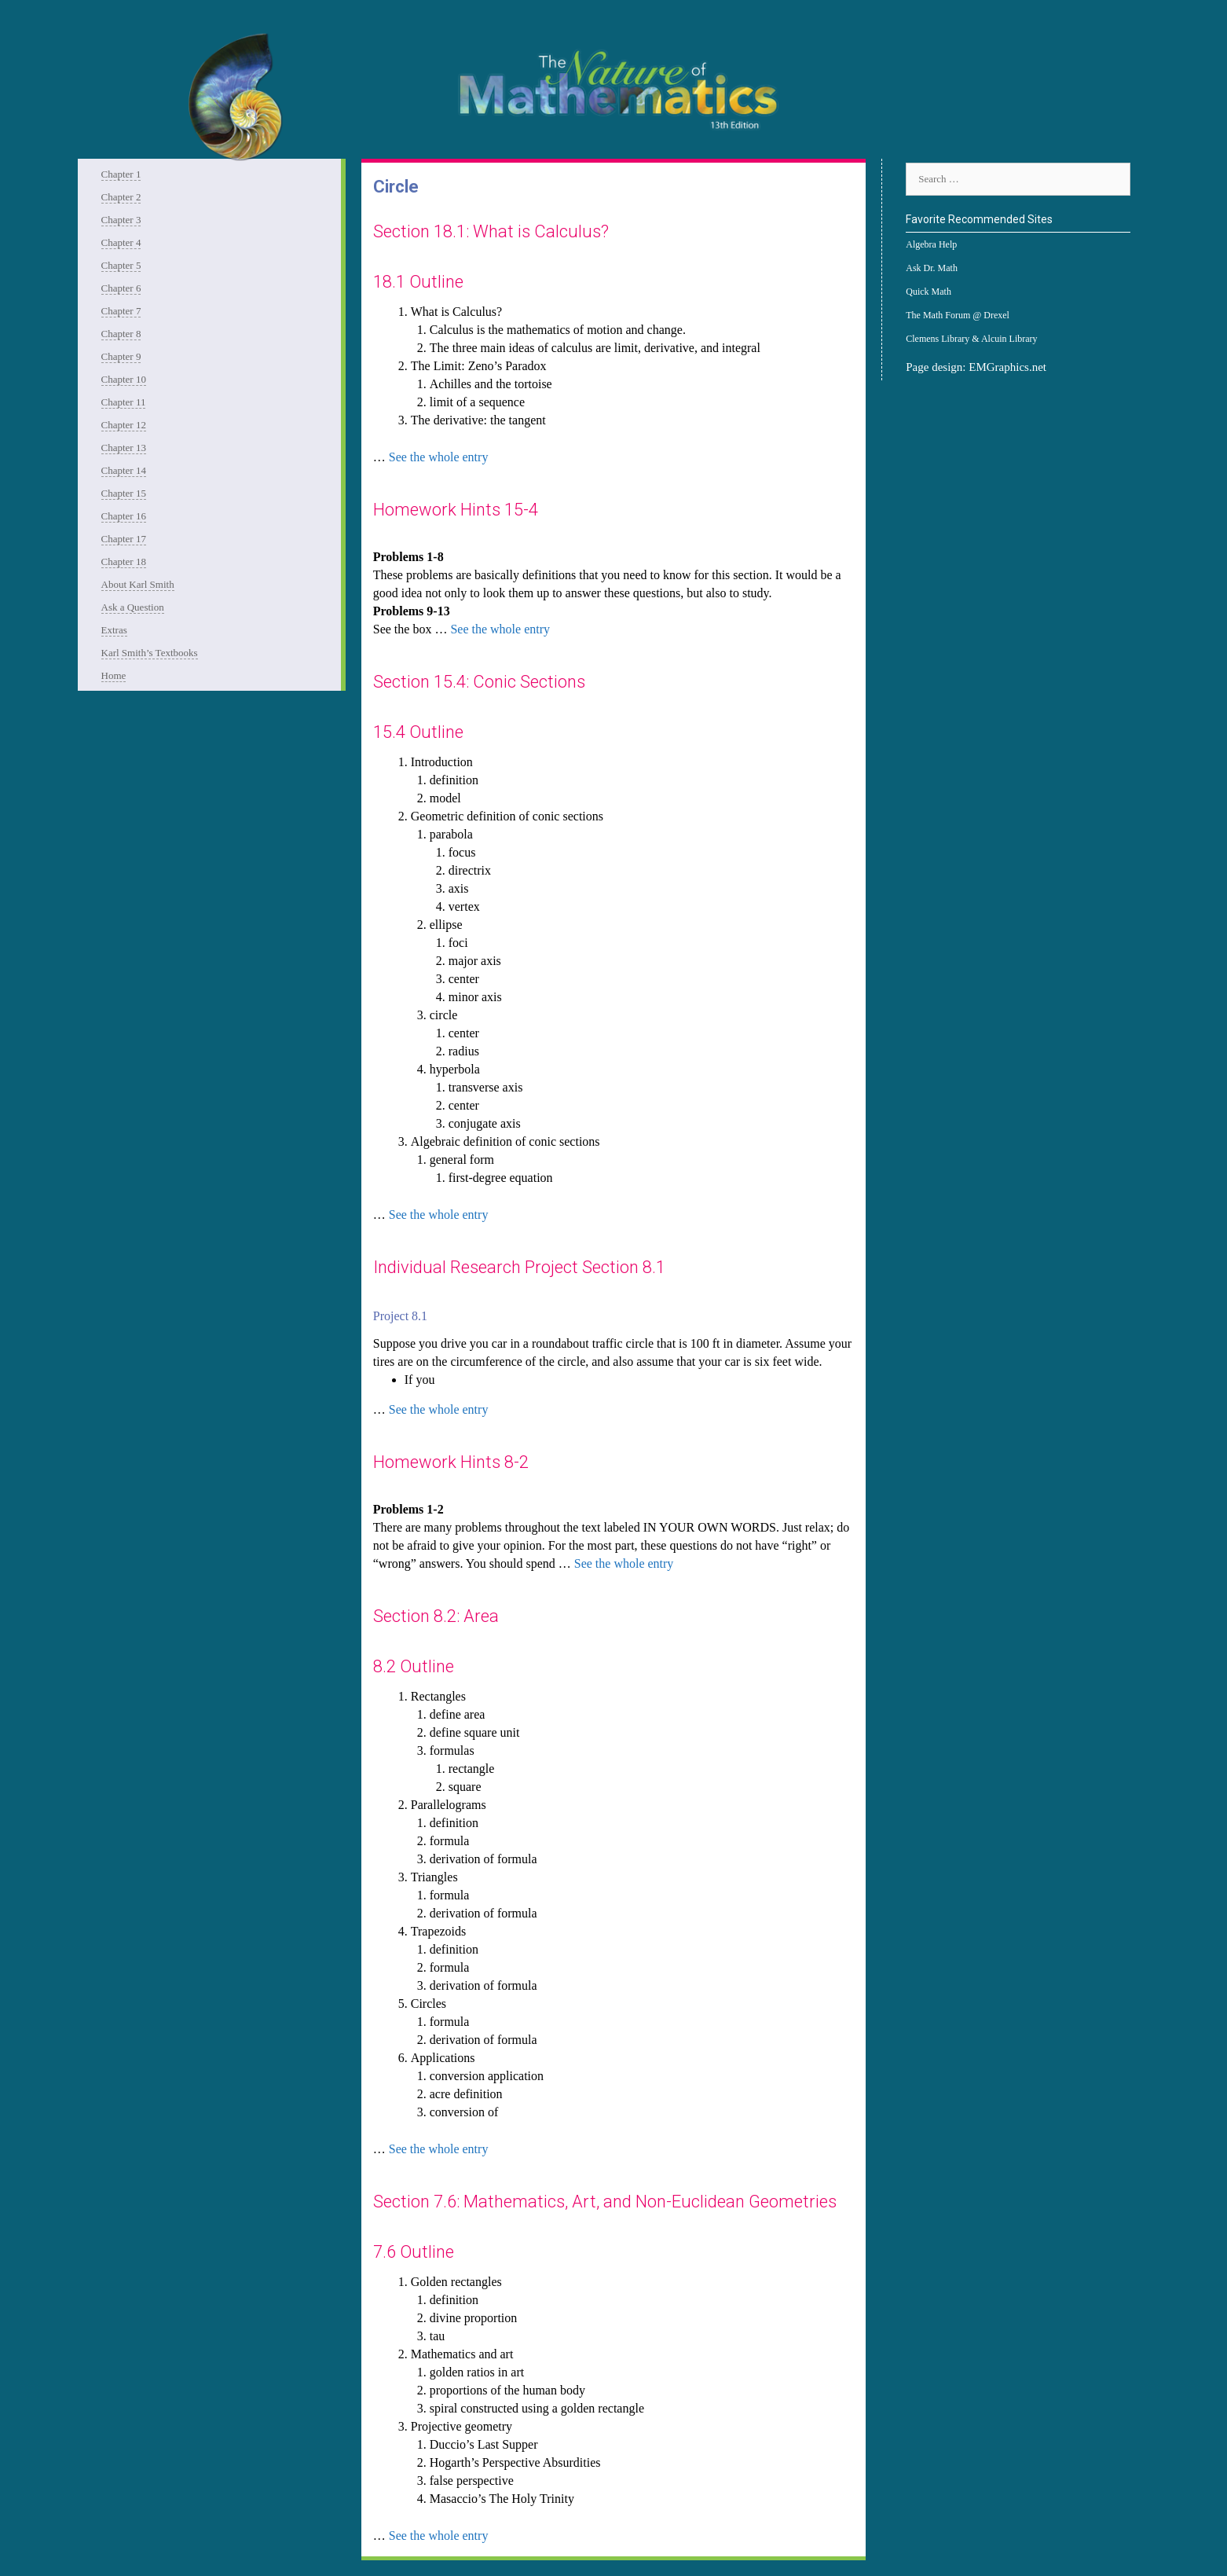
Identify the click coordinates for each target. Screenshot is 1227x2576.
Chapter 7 (121, 311)
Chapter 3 (121, 220)
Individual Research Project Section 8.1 (519, 1267)
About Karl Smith (137, 584)
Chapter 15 (123, 493)
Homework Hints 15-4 (455, 509)
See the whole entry (439, 457)
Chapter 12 (123, 425)
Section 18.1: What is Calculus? (491, 231)
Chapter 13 (123, 447)
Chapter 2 (121, 197)
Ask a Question (132, 607)
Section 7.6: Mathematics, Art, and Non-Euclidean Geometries (605, 2201)
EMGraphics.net (1007, 367)
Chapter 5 (121, 265)
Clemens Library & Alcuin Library (971, 338)
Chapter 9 (121, 356)
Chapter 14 (123, 470)
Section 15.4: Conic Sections (479, 682)
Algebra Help (931, 244)
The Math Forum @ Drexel (957, 315)
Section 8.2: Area (436, 1616)
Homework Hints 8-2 (451, 1462)
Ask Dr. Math (932, 267)
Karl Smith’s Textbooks (149, 653)
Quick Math (928, 291)
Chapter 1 (121, 174)
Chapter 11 (123, 402)
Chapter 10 (123, 379)
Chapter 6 (121, 288)
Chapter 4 (121, 242)
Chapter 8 (121, 333)
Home (113, 675)
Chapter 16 (123, 516)
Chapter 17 (123, 539)
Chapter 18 (123, 561)
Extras (114, 630)
